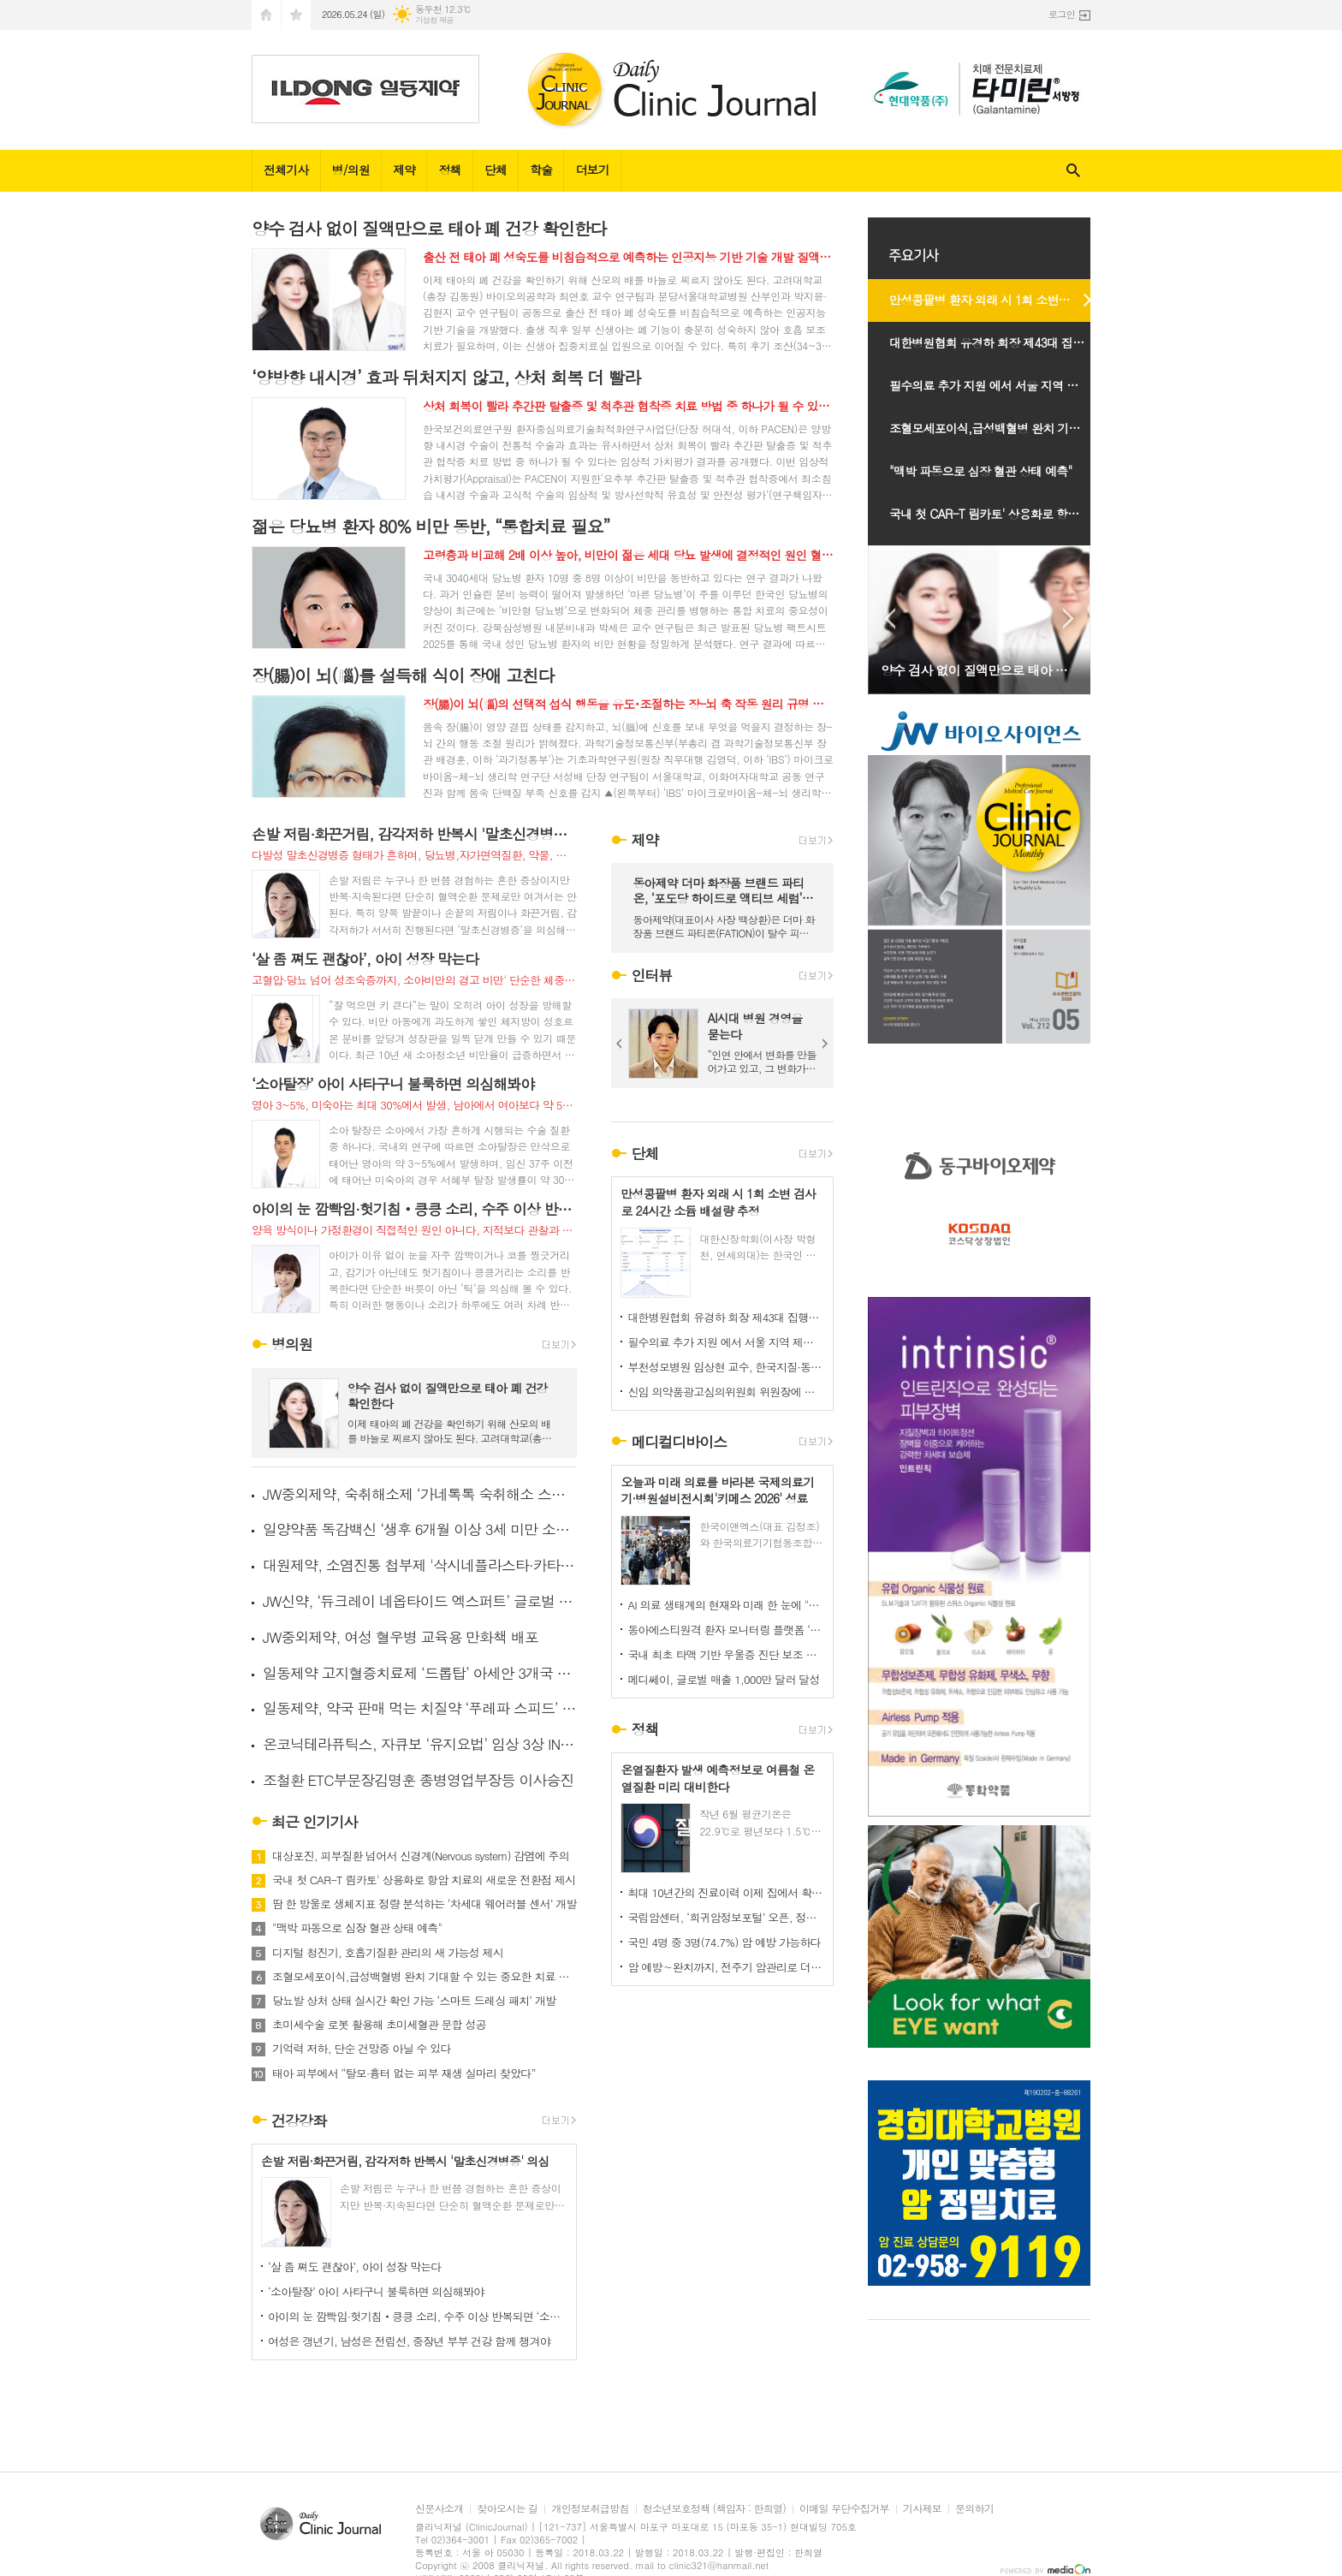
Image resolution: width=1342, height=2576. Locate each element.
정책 (449, 169)
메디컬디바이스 (679, 1441)
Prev (619, 1043)
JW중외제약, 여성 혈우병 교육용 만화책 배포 (400, 1637)
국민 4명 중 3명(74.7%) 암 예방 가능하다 (723, 1942)
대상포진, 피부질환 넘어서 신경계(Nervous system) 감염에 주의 (420, 1856)
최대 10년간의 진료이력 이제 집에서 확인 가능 (725, 1892)
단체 (495, 169)
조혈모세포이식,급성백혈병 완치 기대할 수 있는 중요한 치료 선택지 (424, 1976)
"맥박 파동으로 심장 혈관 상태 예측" (357, 1928)
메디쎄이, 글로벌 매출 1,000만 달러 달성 (723, 1679)
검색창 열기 (1073, 171)
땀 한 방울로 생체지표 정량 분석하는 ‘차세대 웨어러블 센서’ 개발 (424, 1904)
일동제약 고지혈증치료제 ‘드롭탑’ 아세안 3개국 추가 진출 (420, 1673)
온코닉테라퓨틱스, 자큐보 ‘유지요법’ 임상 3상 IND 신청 (420, 1744)
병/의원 (351, 169)
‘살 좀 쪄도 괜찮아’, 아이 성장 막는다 (355, 2266)
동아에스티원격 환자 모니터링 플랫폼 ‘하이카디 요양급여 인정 (725, 1629)
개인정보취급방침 (589, 2508)
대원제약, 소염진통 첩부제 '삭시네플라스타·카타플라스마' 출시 (420, 1565)
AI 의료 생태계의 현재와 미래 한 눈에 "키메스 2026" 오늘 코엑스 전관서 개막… (725, 1605)
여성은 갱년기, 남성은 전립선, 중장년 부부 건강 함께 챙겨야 (409, 2341)
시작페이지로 (266, 15)
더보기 (592, 169)
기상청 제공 (434, 20)
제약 (404, 169)
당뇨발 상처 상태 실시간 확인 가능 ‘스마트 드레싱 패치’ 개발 (413, 2000)
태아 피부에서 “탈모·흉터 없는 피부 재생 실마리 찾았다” (404, 2073)
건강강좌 (298, 2120)
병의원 (291, 1345)
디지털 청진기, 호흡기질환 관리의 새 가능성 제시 (387, 1952)
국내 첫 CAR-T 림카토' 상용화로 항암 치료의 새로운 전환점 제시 (423, 1880)
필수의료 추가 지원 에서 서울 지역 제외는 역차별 (725, 1342)
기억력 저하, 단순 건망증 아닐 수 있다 (361, 2048)
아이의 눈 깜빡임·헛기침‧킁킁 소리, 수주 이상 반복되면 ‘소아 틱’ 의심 (417, 2316)
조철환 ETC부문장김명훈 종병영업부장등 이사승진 (418, 1780)
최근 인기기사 (314, 1822)
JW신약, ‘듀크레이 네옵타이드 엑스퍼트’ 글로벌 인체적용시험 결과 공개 (420, 1601)
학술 (541, 169)
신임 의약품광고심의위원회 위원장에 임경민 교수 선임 (725, 1391)
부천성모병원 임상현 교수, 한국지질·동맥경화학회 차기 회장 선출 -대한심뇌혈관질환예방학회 (725, 1367)
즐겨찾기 (296, 15)
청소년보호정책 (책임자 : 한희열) (714, 2508)
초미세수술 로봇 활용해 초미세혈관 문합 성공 (379, 2024)
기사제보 (922, 2508)
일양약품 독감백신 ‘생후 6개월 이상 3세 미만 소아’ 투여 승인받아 (420, 1529)
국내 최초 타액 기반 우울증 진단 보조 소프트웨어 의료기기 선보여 (725, 1654)
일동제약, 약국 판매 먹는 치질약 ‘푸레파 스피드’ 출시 (420, 1708)
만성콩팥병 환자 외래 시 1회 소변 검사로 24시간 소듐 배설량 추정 (998, 299)
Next (825, 1043)
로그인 (1061, 14)
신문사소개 (439, 2508)
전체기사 (286, 169)
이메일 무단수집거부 (844, 2508)
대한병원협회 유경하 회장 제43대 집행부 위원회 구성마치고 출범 (725, 1317)
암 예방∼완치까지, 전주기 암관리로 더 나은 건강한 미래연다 (725, 1967)
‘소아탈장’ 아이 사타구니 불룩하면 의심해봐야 (376, 2291)
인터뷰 (651, 975)
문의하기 (974, 2508)
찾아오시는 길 (507, 2508)
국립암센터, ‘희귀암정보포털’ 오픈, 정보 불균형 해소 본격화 (725, 1917)
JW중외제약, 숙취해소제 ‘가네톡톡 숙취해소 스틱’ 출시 (420, 1494)
